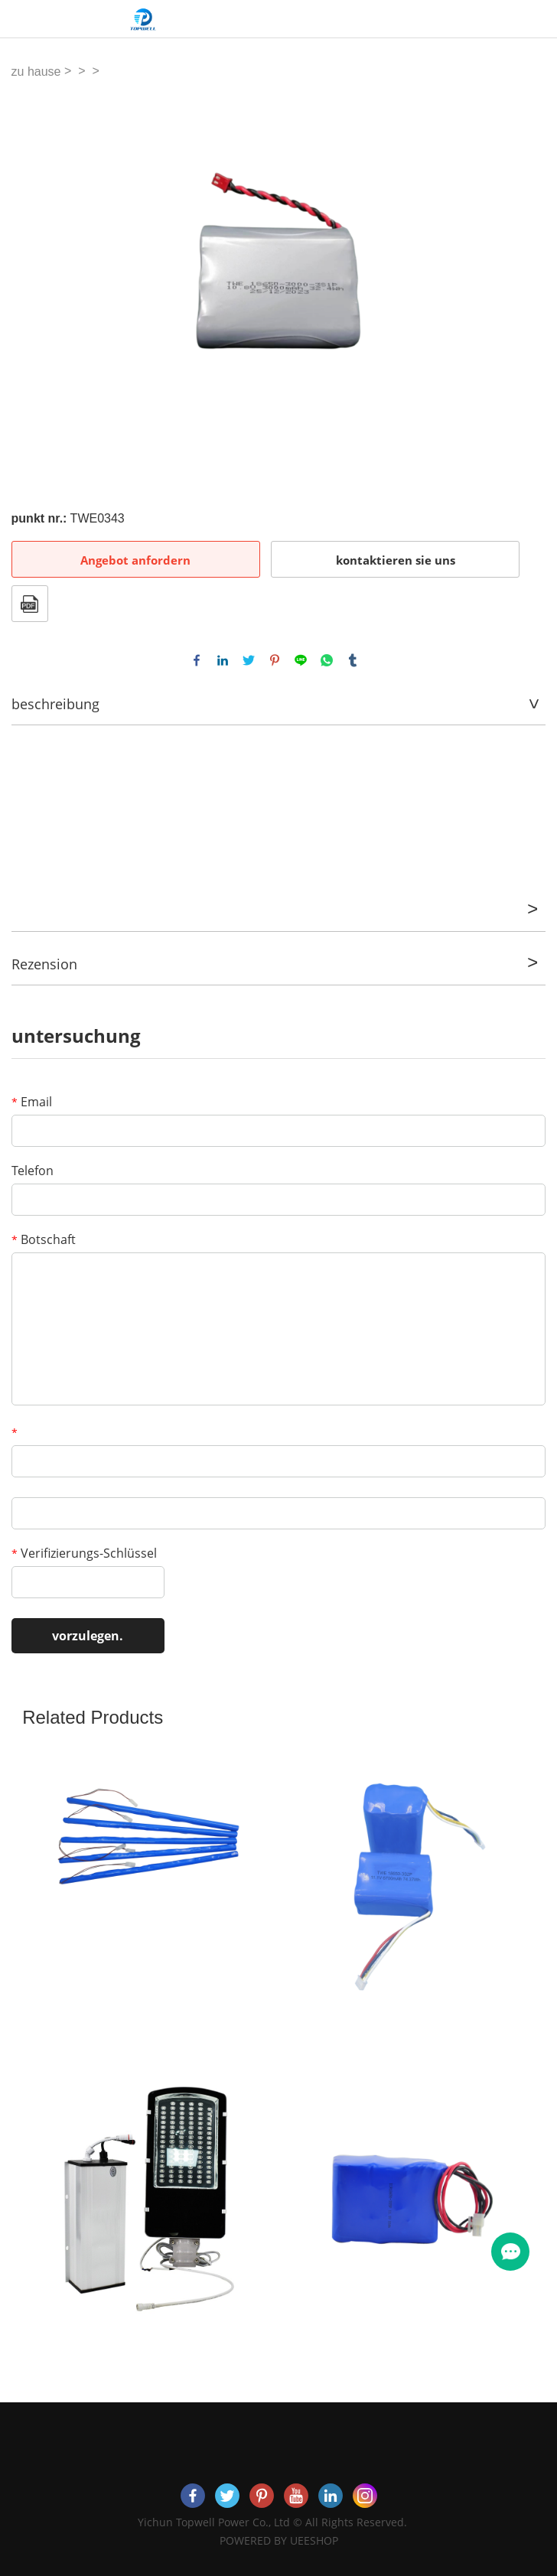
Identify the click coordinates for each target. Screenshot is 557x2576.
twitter (248, 660)
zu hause (36, 71)
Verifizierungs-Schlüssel (84, 1553)
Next (525, 283)
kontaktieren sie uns (395, 560)
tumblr (352, 660)
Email (31, 1101)
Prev (31, 283)
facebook (196, 660)
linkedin (222, 660)
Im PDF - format (29, 603)
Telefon (32, 1170)
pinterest (274, 660)
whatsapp (326, 660)
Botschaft (43, 1239)
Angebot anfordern (135, 560)
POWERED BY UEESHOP (279, 2540)
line (300, 660)
